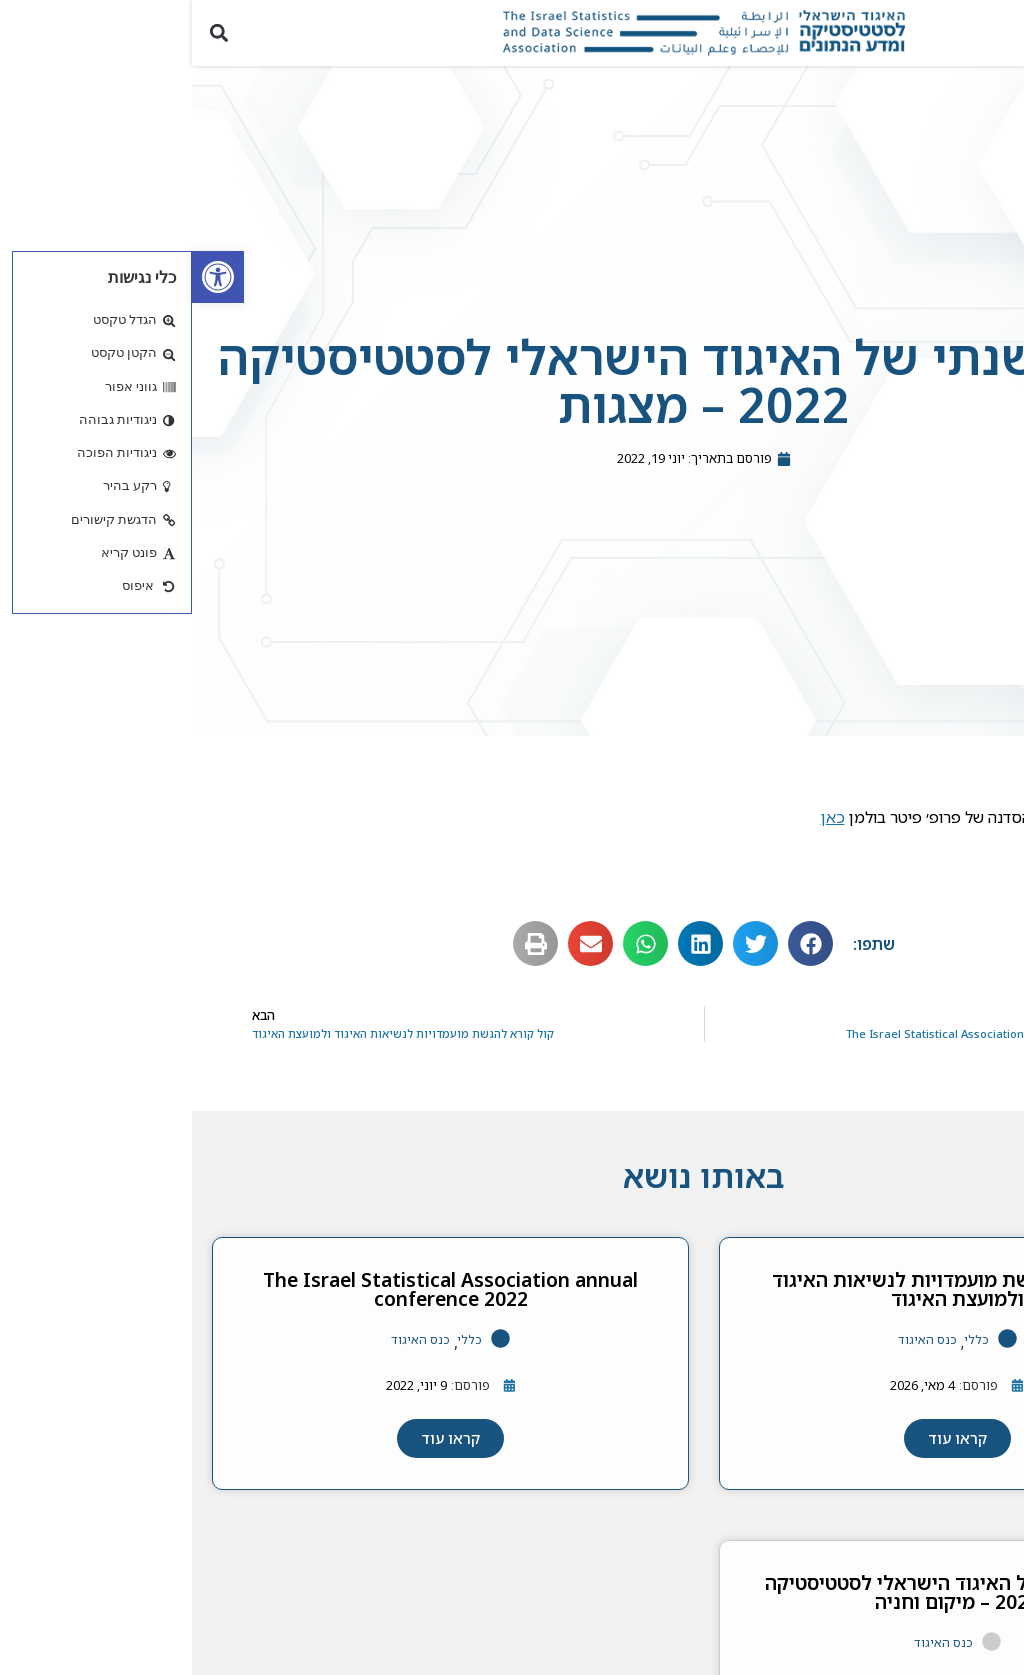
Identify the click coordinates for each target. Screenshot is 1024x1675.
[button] (997, 32)
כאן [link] (641, 817)
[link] (26, 277)
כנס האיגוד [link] (735, 1339)
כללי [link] (784, 1339)
